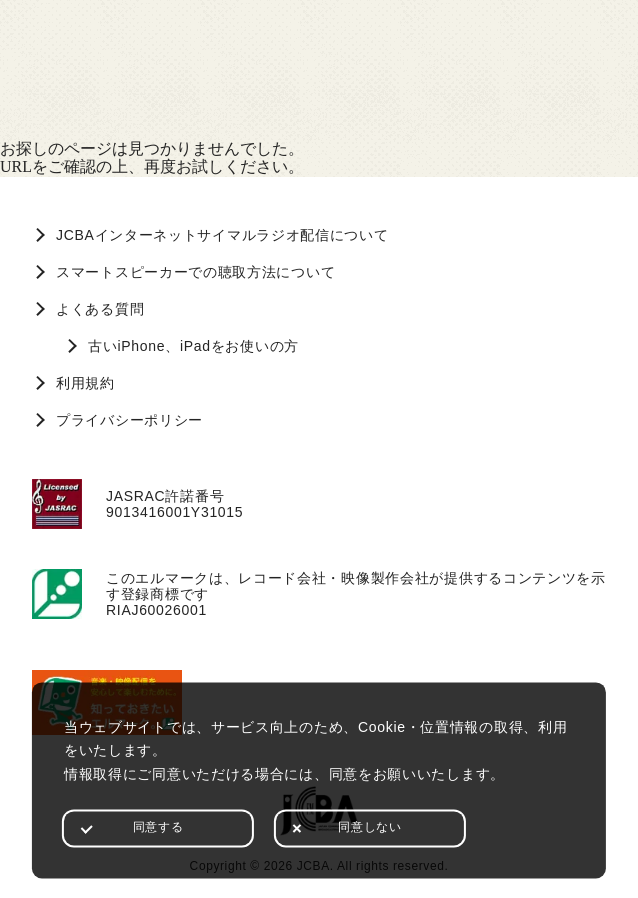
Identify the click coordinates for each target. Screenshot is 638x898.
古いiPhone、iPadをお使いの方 (193, 346)
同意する (158, 827)
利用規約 (85, 383)
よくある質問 (100, 309)
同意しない (369, 827)
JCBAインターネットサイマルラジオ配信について (222, 235)
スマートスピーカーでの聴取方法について (195, 272)
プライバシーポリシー (129, 420)
